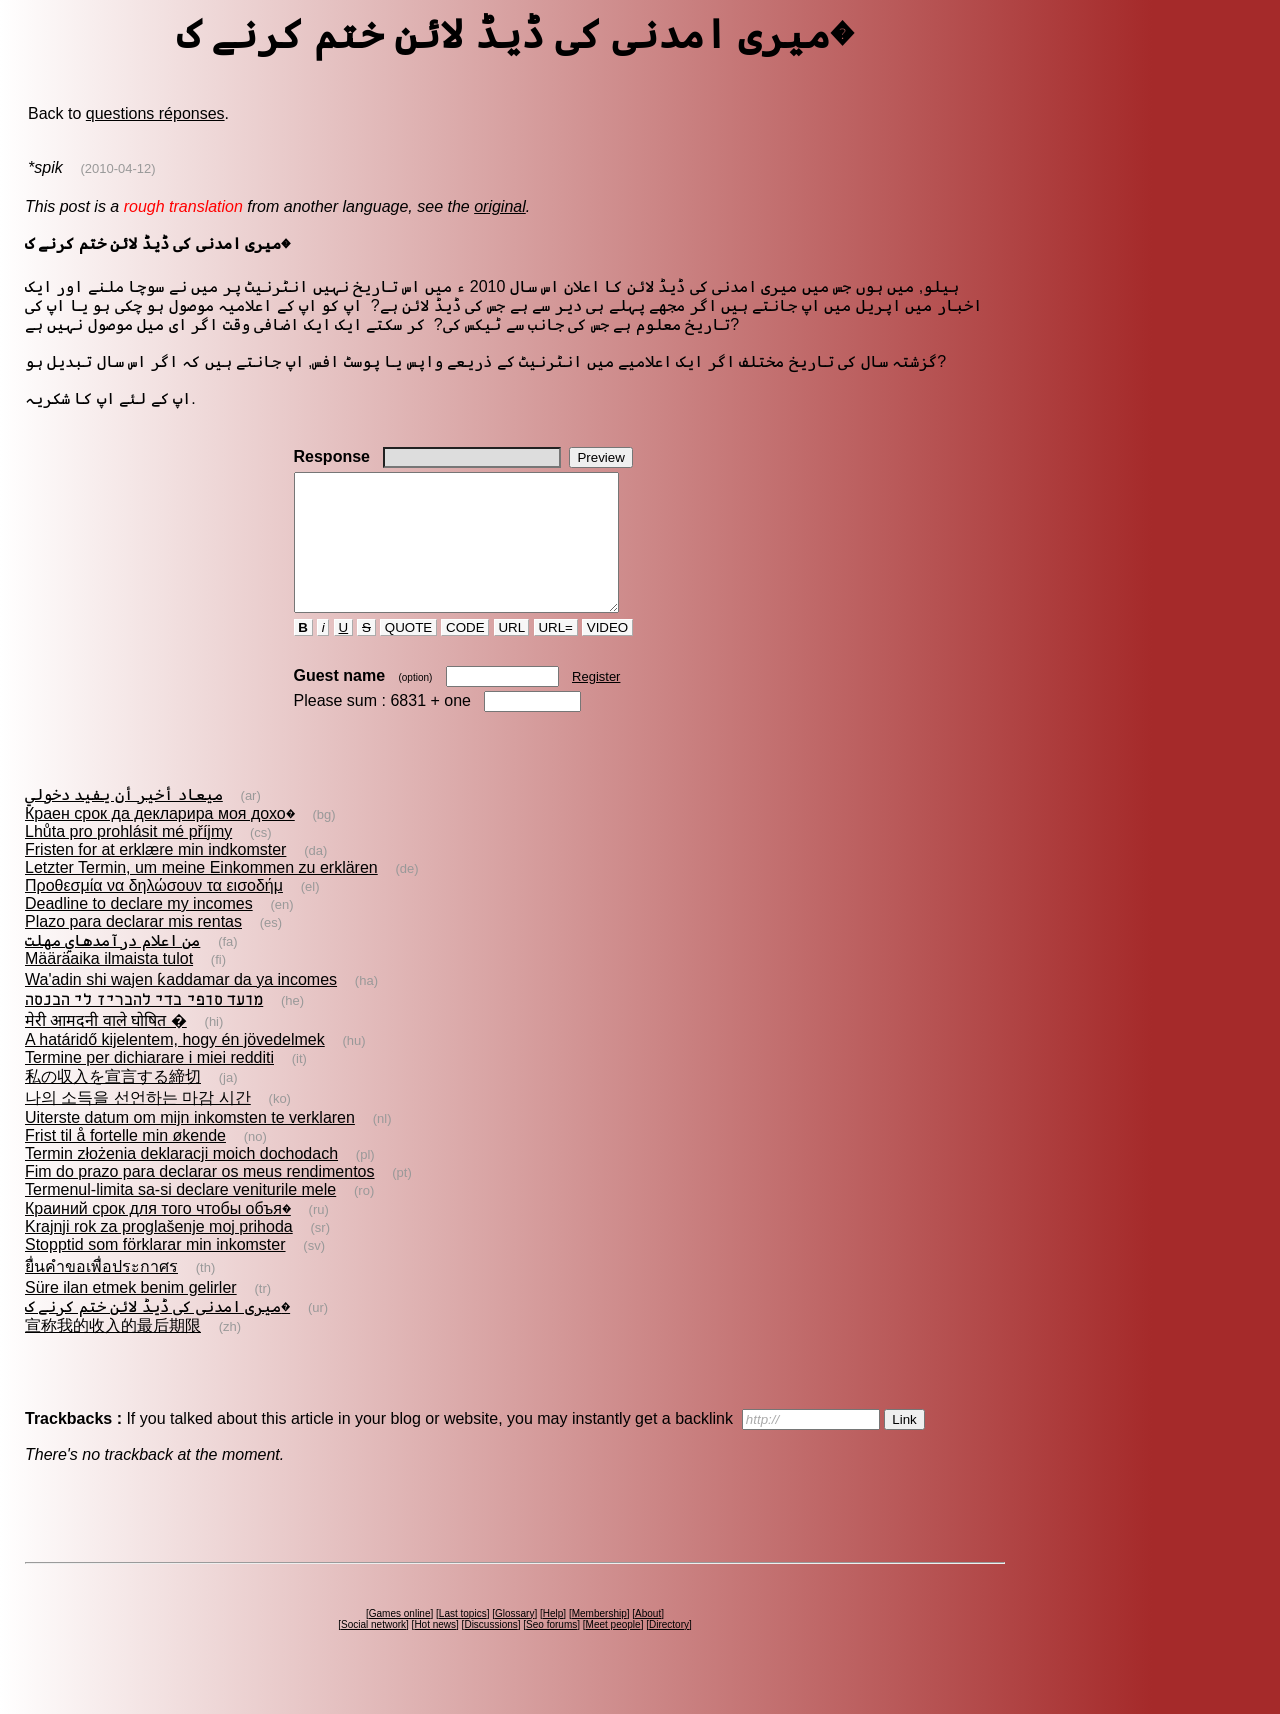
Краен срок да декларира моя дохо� (160, 840)
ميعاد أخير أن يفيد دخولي (124, 821)
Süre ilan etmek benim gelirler (131, 1314)
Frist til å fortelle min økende (125, 1162)
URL (512, 654)
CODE (465, 654)
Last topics (463, 1640)
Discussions (490, 1651)
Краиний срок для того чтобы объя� (158, 1235)
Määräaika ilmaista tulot (109, 985)
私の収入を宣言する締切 (113, 1103)
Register (596, 703)
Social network (373, 1651)
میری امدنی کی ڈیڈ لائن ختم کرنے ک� (157, 1333)
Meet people (613, 1651)
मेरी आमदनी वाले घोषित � (106, 1047)
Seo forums (551, 1651)
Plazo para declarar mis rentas (133, 948)
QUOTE (408, 654)
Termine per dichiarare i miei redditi (149, 1084)
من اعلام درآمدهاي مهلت (112, 967)
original (500, 206)
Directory (669, 1651)
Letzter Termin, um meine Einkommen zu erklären (201, 894)
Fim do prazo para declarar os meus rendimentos (200, 1198)
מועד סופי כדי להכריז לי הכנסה (144, 1026)
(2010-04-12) (117, 168)
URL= (556, 654)
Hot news (435, 1651)
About (648, 1640)
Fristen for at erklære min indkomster (155, 876)
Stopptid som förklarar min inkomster (155, 1271)
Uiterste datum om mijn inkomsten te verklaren (190, 1144)
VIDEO (607, 654)
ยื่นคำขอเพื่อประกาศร (101, 1293)
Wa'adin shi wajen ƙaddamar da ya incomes (181, 1006)
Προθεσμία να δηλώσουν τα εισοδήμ (154, 912)
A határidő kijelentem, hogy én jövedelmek (175, 1066)
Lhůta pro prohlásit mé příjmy (128, 858)
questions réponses (155, 113)
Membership (599, 1640)
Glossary (514, 1640)
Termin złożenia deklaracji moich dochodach (181, 1180)
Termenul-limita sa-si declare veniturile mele (180, 1216)
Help (553, 1640)
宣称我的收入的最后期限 (113, 1352)
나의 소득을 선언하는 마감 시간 (138, 1124)
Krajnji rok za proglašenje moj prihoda (159, 1253)
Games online (400, 1640)
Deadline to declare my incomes (139, 930)
